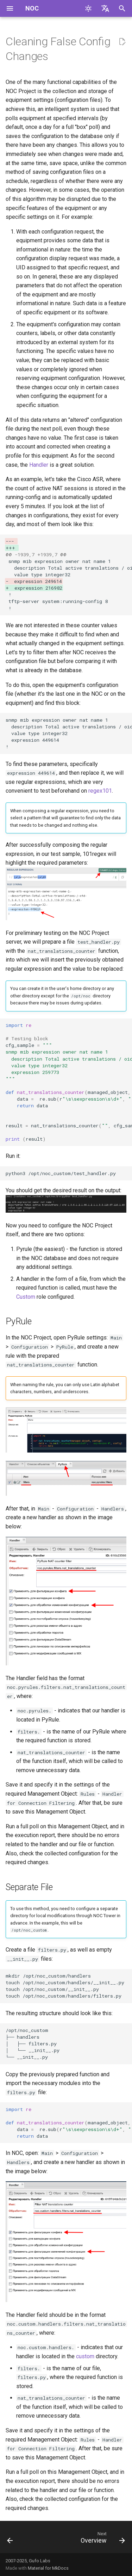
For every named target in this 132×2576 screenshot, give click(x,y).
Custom (25, 1296)
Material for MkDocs (48, 2568)
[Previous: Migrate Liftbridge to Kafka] (10, 2539)
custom (85, 2356)
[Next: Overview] (102, 2539)
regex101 (100, 790)
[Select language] (105, 8)
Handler (38, 464)
